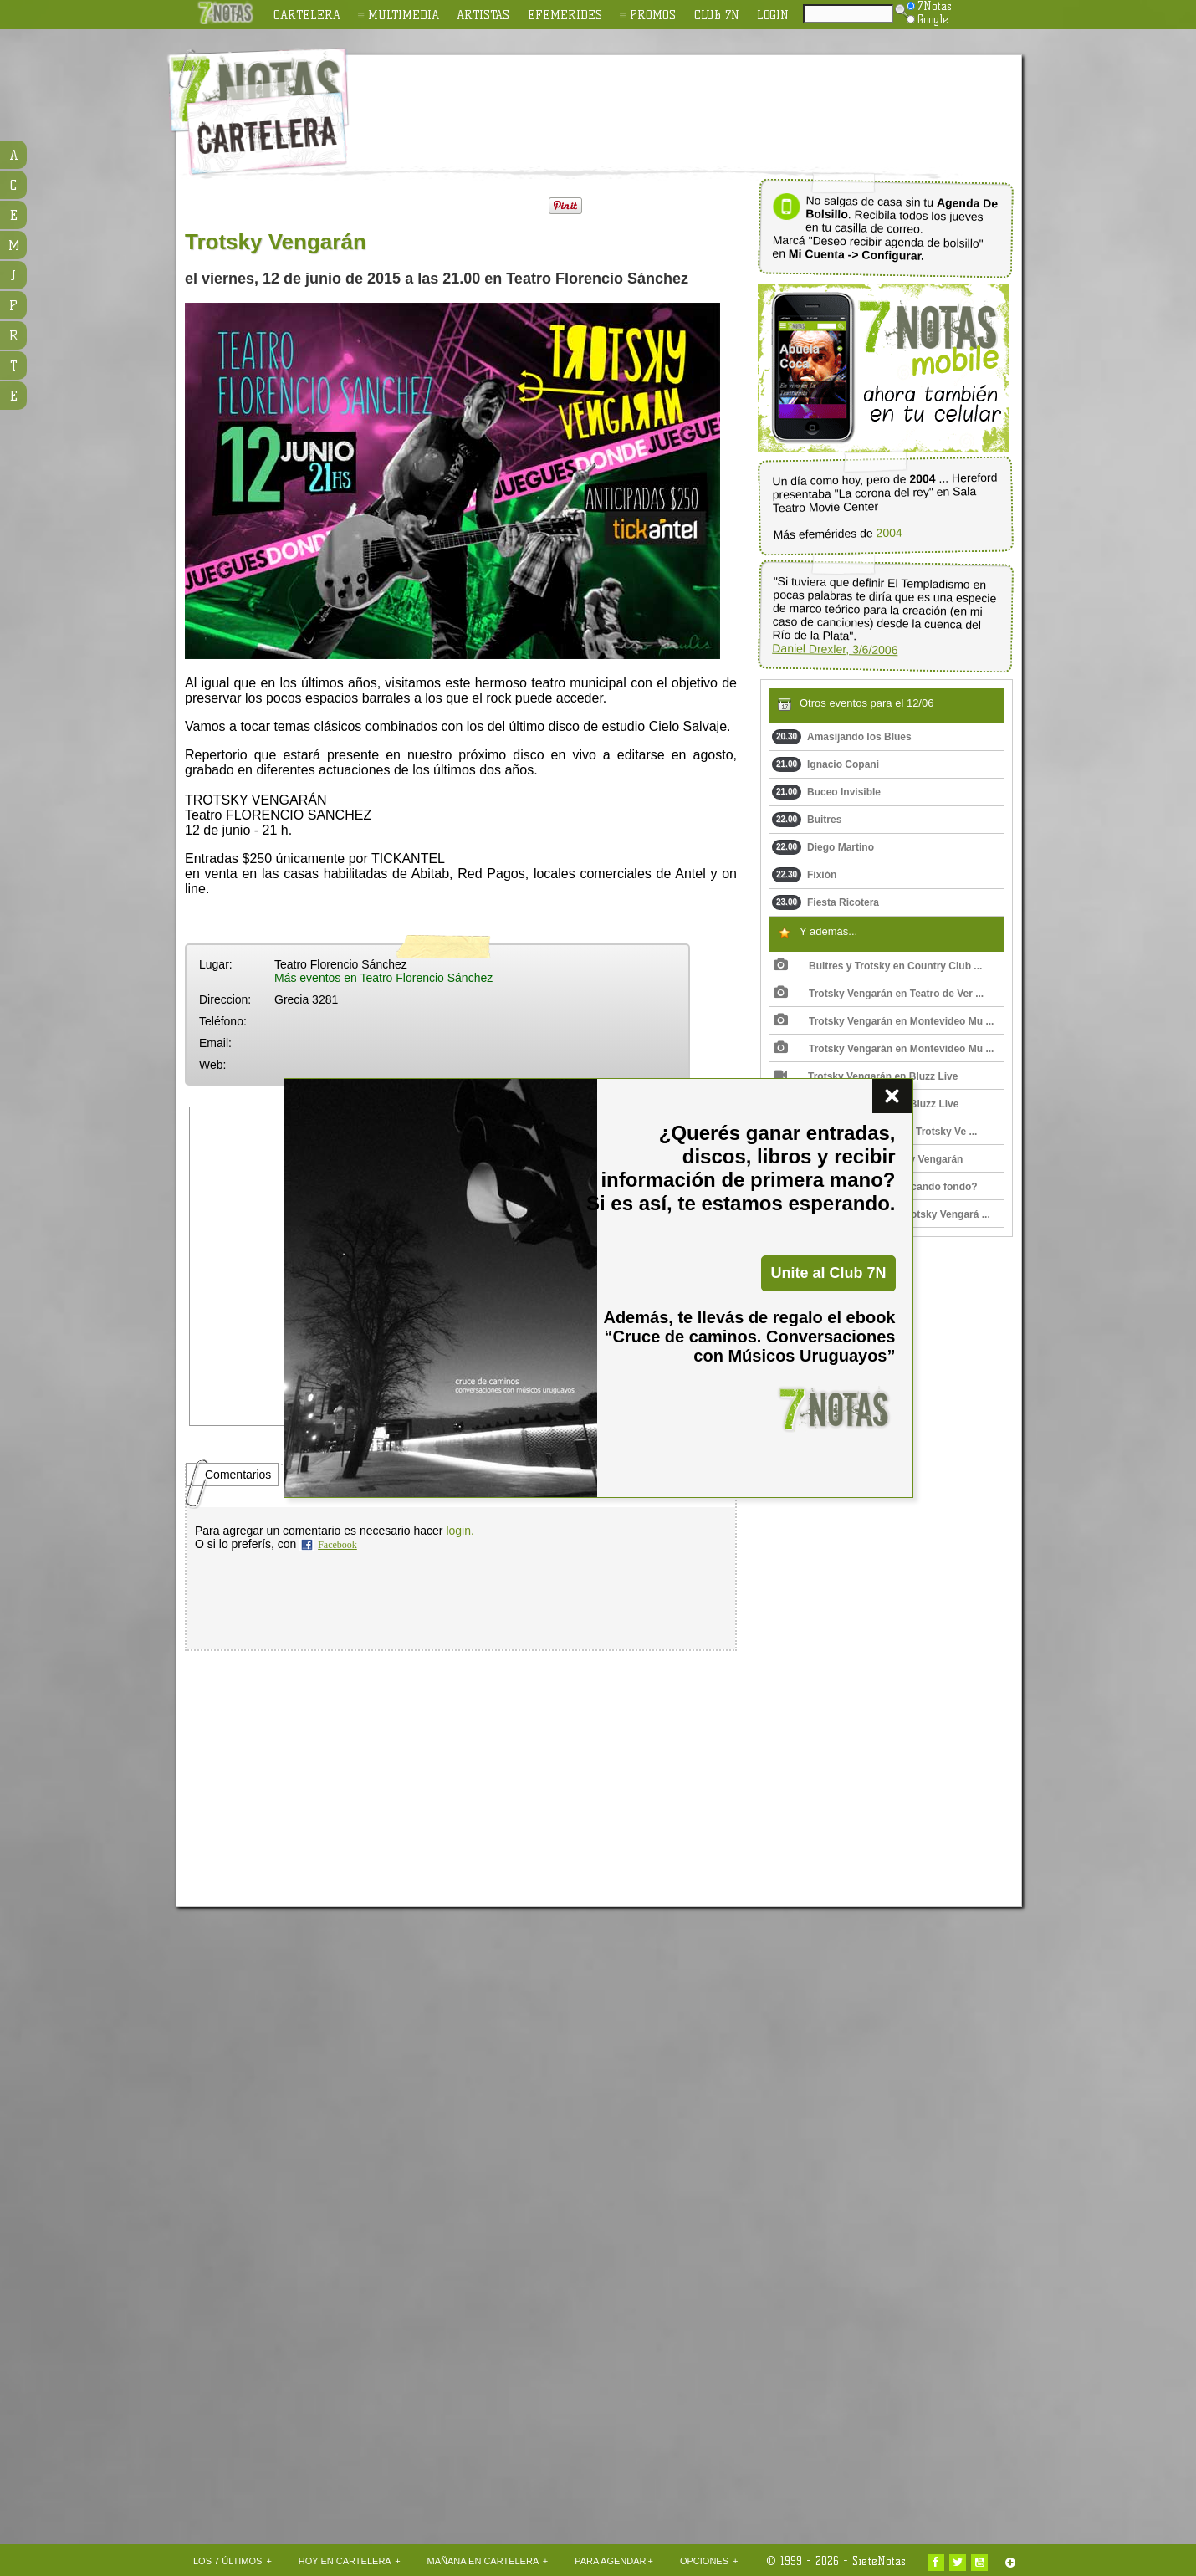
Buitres (806, 819)
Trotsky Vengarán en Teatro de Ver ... (879, 993)
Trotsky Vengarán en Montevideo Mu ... (884, 1021)
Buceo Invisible (826, 792)
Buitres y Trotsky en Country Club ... (878, 966)
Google (927, 19)
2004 (889, 533)
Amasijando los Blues (842, 736)
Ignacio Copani (825, 764)
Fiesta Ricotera (825, 902)
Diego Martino (823, 847)
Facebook (337, 1545)
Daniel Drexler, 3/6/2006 (834, 649)
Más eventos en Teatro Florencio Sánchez (383, 977)
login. (459, 1530)
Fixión (804, 874)
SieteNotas (879, 2561)
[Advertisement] (706, 101)
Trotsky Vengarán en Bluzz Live (866, 1076)
